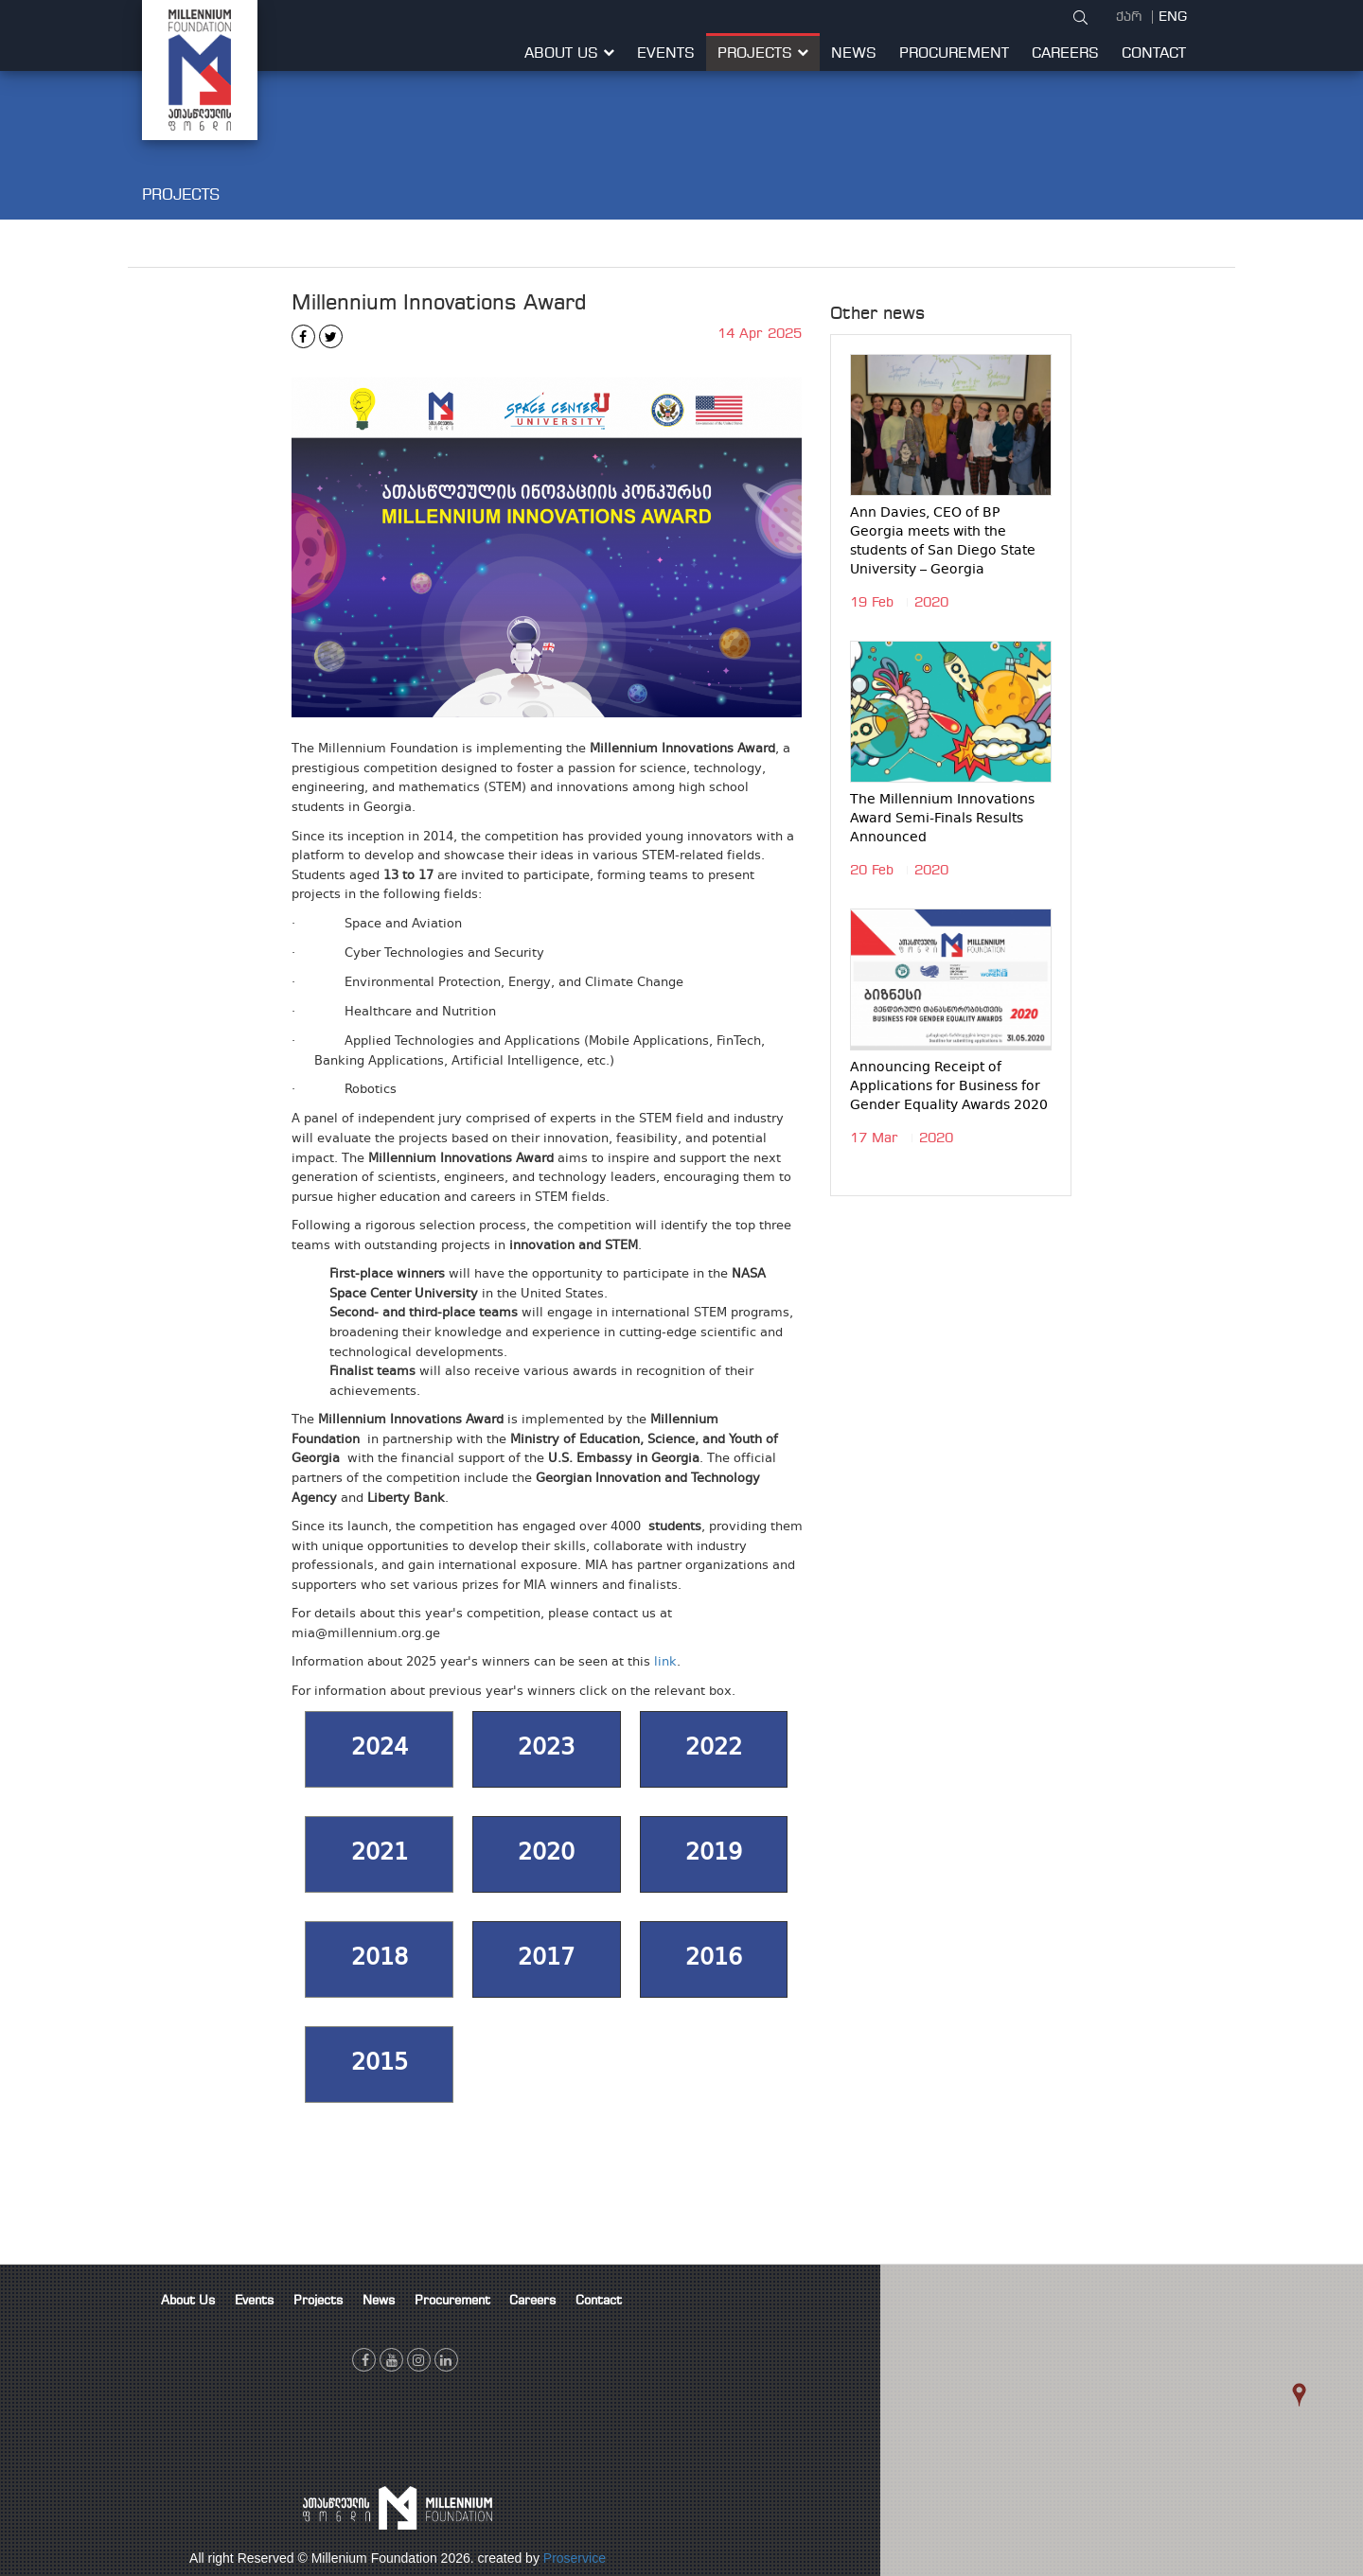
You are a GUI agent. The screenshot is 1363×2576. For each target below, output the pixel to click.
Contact (1154, 54)
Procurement (954, 54)
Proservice (574, 2558)
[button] (1325, 2413)
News (853, 54)
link (665, 1662)
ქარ (1131, 17)
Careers (1065, 54)
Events (666, 54)
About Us (569, 54)
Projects (762, 54)
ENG (1173, 17)
